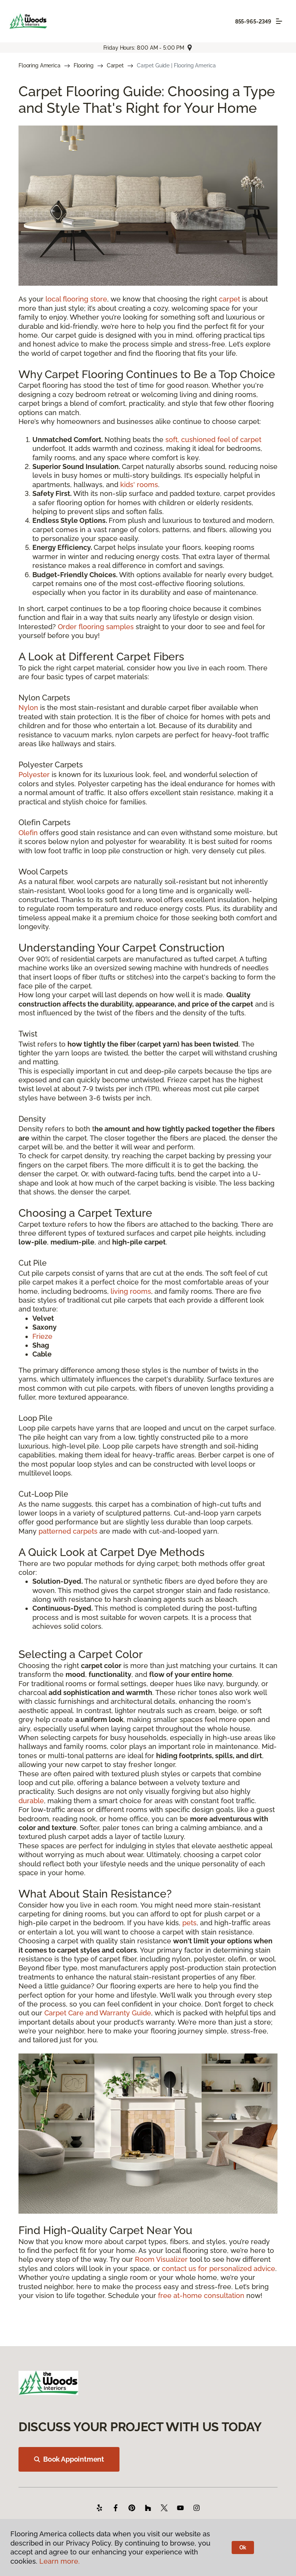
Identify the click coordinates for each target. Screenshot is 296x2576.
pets (189, 1923)
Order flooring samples (96, 627)
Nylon (28, 707)
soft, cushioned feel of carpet (213, 439)
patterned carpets (68, 1531)
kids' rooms (139, 485)
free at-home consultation (201, 2295)
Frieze (42, 1336)
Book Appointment (69, 2459)
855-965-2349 (253, 21)
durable (31, 1801)
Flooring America (39, 65)
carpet (229, 299)
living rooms (131, 1291)
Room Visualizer (161, 2259)
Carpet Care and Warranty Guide (97, 2013)
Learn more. (59, 2561)
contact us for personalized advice (218, 2268)
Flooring (84, 65)
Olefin (28, 833)
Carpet (115, 65)
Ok (243, 2547)
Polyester (34, 774)
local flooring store (76, 299)
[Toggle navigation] (279, 21)
